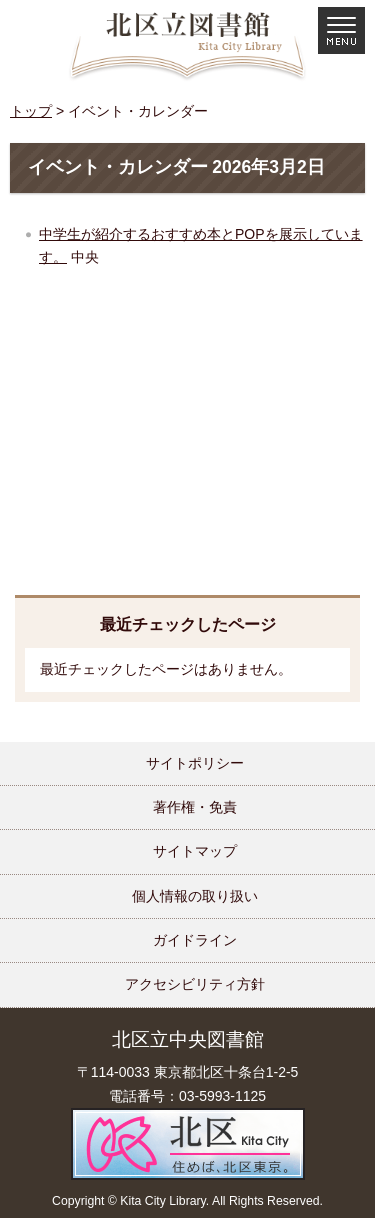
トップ (31, 111)
